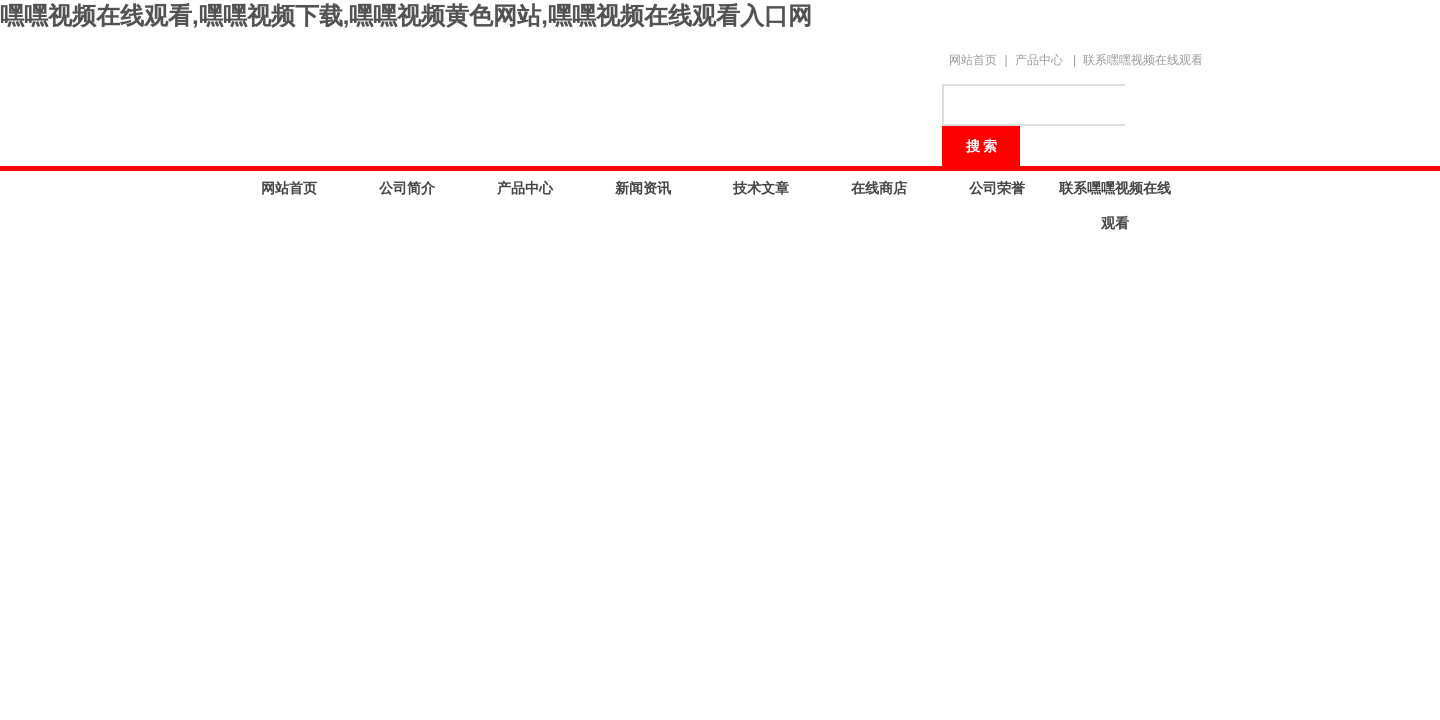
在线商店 (879, 188)
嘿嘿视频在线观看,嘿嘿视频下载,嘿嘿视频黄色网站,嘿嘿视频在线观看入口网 (406, 15)
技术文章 (761, 188)
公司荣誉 (997, 188)
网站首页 (973, 60)
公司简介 (407, 188)
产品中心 (1039, 60)
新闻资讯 (643, 188)
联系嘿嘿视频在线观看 (1143, 60)
